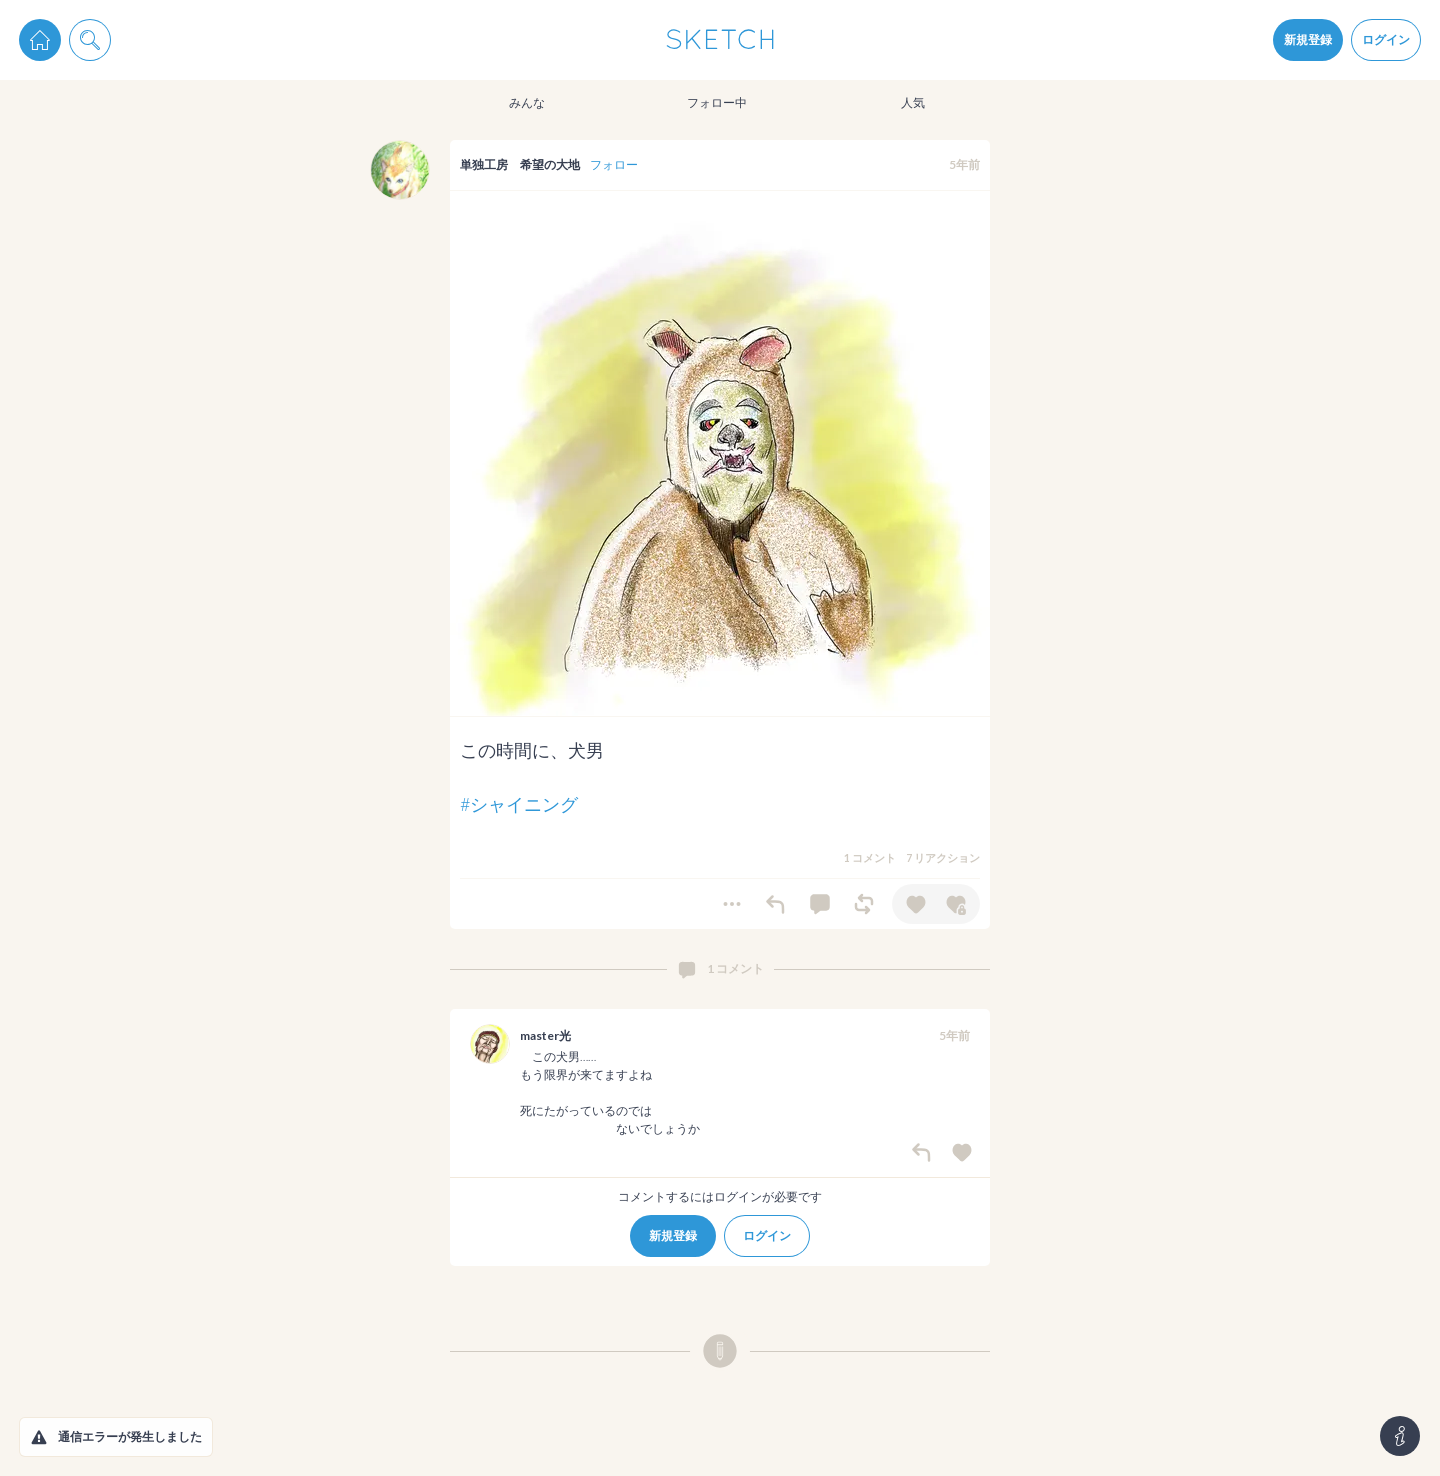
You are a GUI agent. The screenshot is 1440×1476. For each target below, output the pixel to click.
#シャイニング (519, 804)
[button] (39, 1437)
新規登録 (1308, 39)
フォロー (614, 164)
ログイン (1386, 39)
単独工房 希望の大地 (520, 164)
